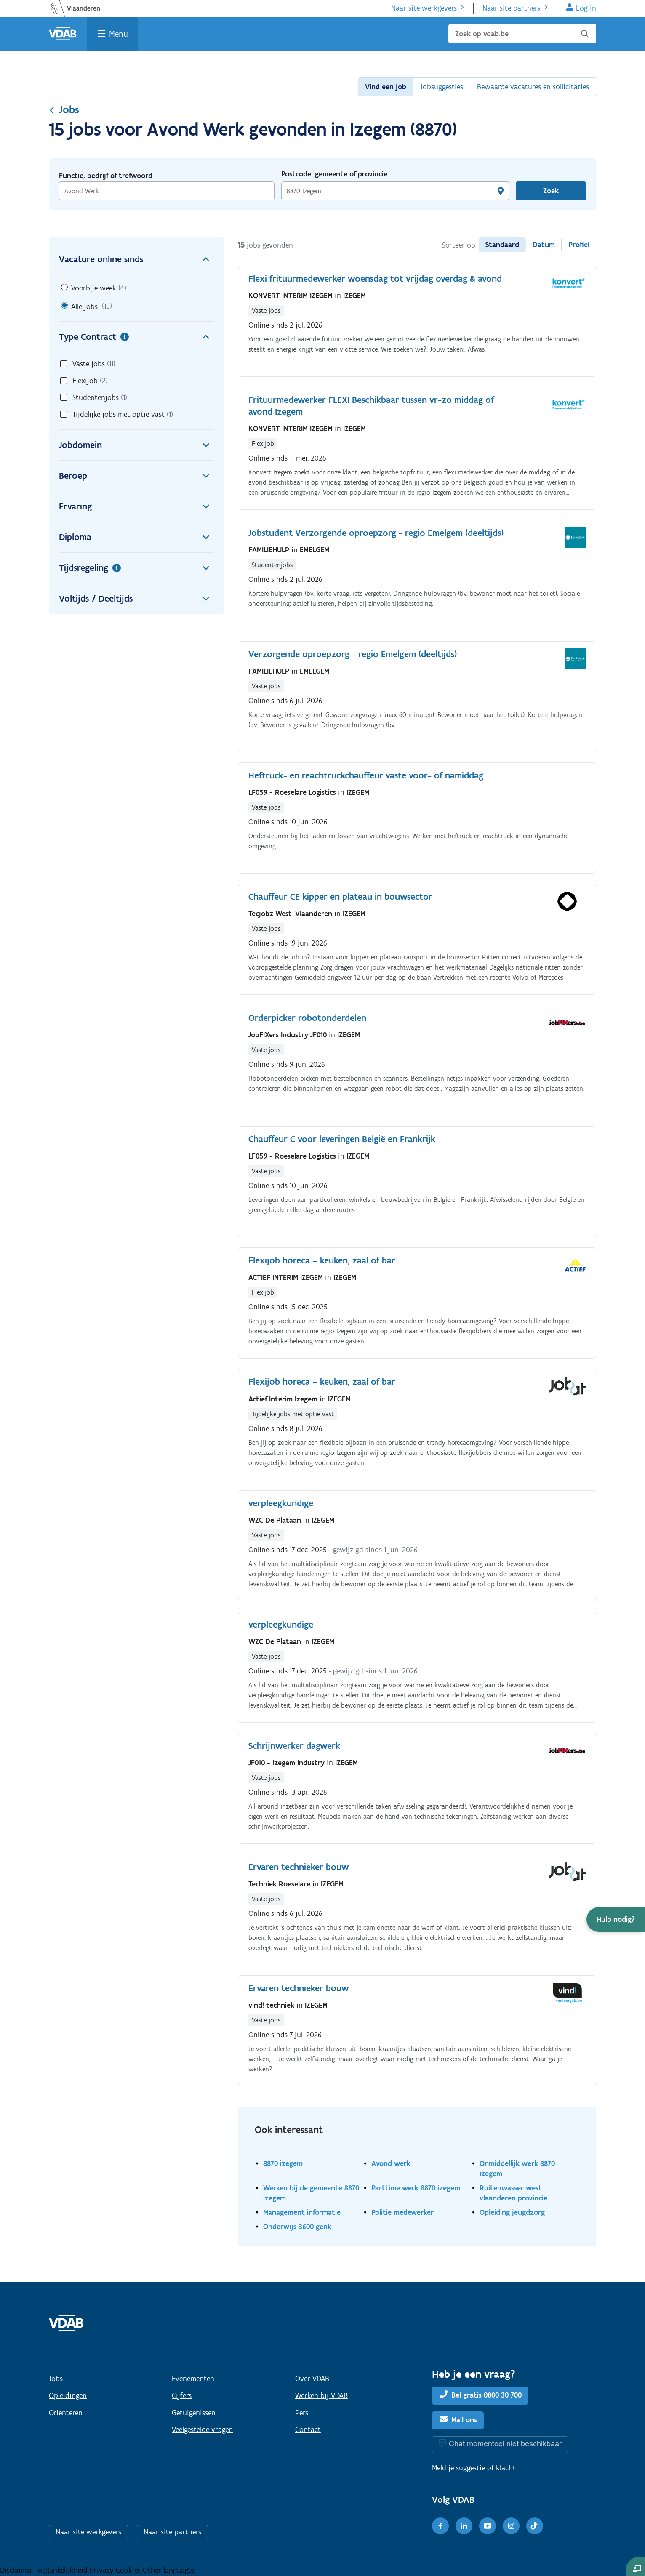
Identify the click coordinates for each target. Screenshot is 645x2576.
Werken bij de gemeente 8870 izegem (311, 2192)
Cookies (129, 2570)
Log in (586, 8)
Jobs (64, 109)
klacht (506, 2467)
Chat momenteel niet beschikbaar (505, 2443)
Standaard (502, 244)
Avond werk (390, 2163)
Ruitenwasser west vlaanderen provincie (513, 2192)
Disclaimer (17, 2570)
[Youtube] (487, 2525)
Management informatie (302, 2212)
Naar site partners (511, 8)
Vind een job (385, 86)
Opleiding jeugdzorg (512, 2212)
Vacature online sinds (136, 259)
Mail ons (464, 2419)
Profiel (578, 244)
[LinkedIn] (464, 2525)
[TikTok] (534, 2525)
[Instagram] (511, 2525)
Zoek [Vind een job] (551, 190)
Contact (308, 2429)
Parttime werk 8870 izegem (415, 2187)
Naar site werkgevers (424, 8)
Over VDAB (312, 2378)
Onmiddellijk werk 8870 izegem (517, 2168)
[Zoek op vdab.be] (522, 33)
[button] (615, 1919)
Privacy (103, 2570)
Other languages (169, 2570)
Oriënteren (66, 2412)
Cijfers (182, 2395)
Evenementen (193, 2378)
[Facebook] (440, 2525)
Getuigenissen (194, 2412)
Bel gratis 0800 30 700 (486, 2395)
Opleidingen (68, 2395)
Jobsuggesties (441, 86)
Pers (301, 2412)
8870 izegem (283, 2163)
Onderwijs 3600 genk (297, 2226)
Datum (544, 244)
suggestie (470, 2467)
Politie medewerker (402, 2212)
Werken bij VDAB (321, 2395)
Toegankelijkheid (62, 2570)
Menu (118, 34)
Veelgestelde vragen (202, 2429)
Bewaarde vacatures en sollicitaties (533, 86)
